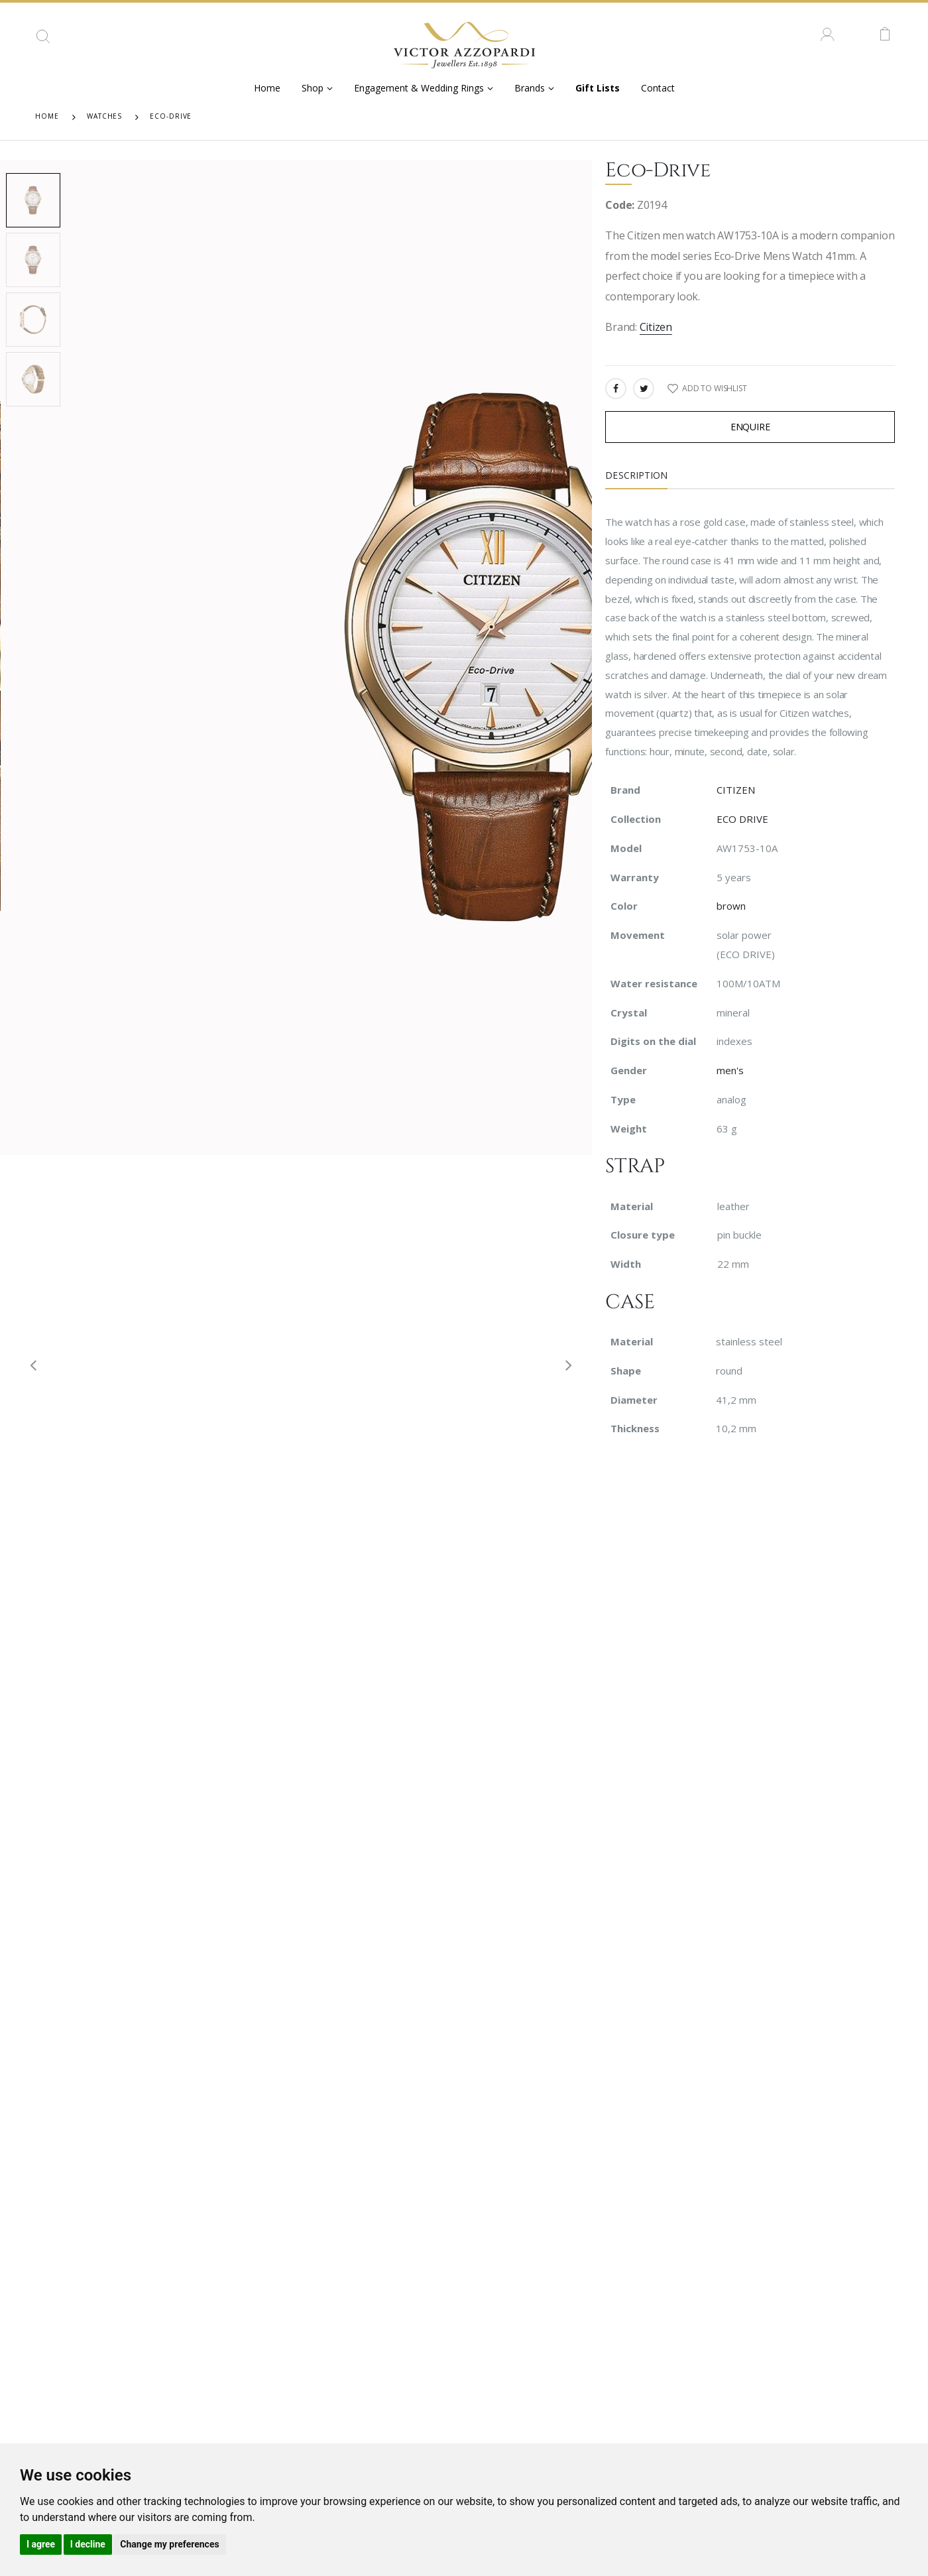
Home (267, 88)
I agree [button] (41, 2544)
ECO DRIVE (742, 819)
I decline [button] (87, 2544)
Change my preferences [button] (169, 2544)
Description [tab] (636, 475)
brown (731, 905)
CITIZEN (736, 789)
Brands (529, 88)
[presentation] (28, 1364)
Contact (658, 88)
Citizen (656, 327)
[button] (43, 41)
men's (730, 1070)
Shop (312, 88)
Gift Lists (597, 88)
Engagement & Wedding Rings (419, 88)
